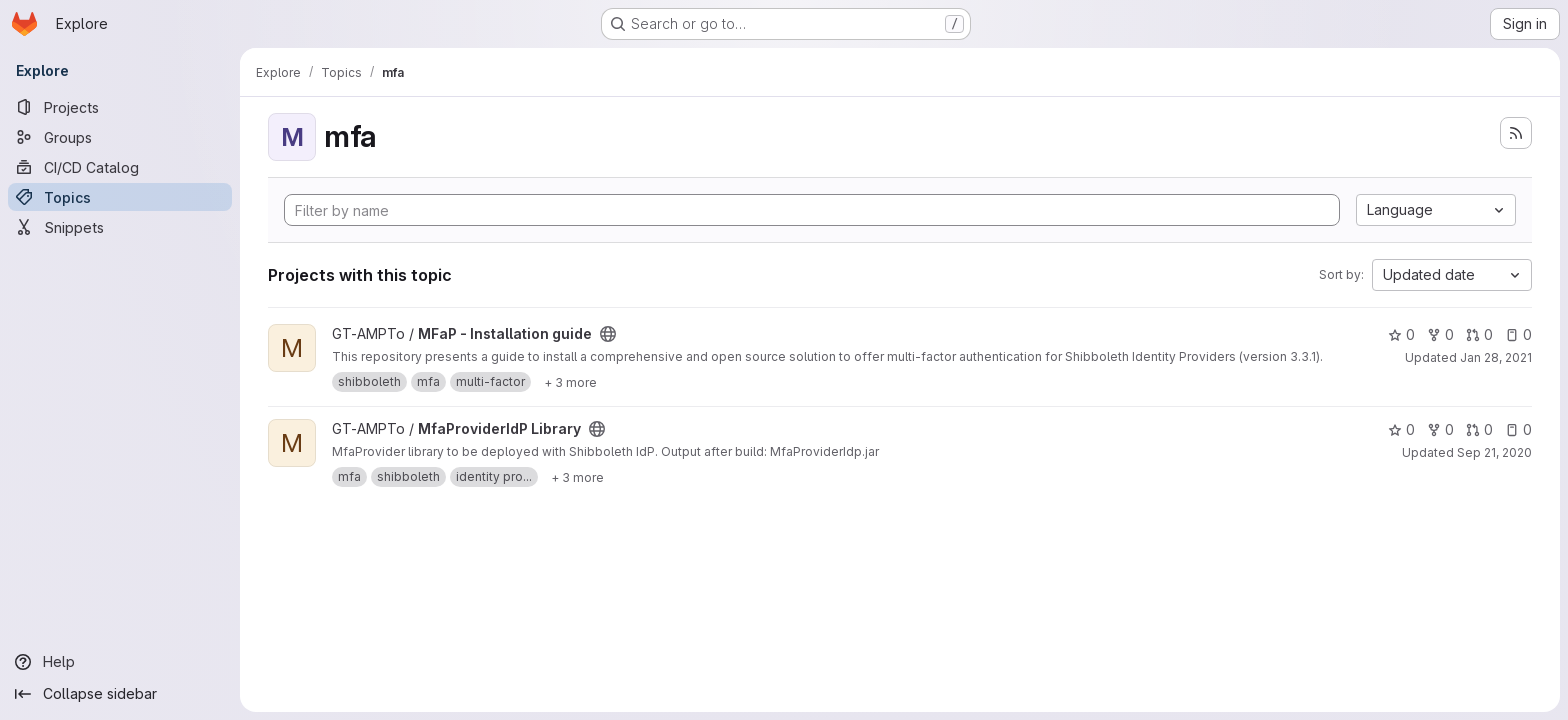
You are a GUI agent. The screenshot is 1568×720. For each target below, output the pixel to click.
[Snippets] (120, 227)
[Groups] (120, 137)
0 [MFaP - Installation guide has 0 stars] (1401, 334)
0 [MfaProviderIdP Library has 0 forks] (1440, 429)
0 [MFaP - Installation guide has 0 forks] (1440, 334)
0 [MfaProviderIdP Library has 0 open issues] (1518, 429)
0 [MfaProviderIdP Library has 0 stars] (1401, 429)
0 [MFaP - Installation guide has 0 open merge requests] (1479, 334)
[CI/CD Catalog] (120, 167)
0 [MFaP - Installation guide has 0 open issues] (1518, 334)
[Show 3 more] (570, 382)
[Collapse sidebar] (120, 694)
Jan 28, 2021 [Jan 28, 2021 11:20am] (1496, 357)
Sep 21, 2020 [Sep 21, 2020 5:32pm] (1494, 452)
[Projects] (120, 107)
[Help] (120, 662)
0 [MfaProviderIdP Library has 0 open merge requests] (1479, 429)
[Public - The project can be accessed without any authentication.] (608, 334)
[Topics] (120, 197)
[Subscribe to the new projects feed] (1516, 133)
